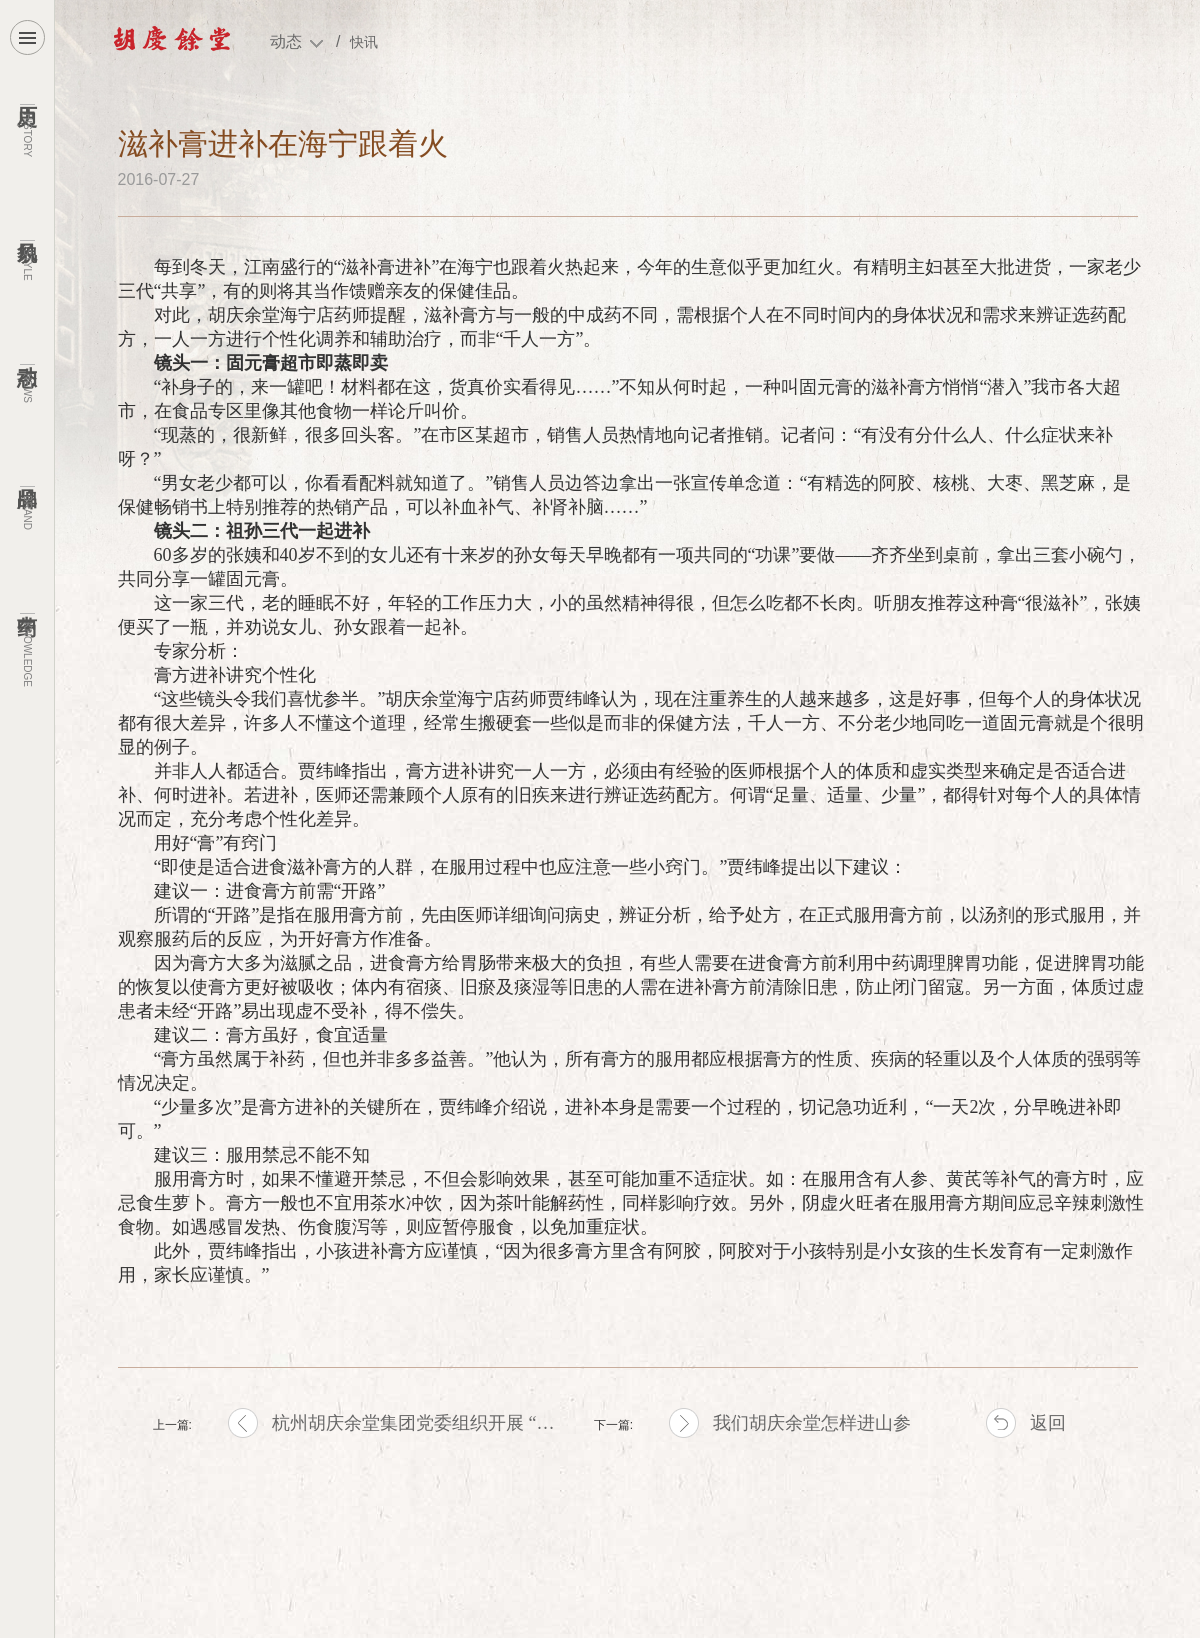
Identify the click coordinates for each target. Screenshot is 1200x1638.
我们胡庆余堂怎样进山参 (812, 1423)
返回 (1048, 1423)
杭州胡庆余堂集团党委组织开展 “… (413, 1423)
